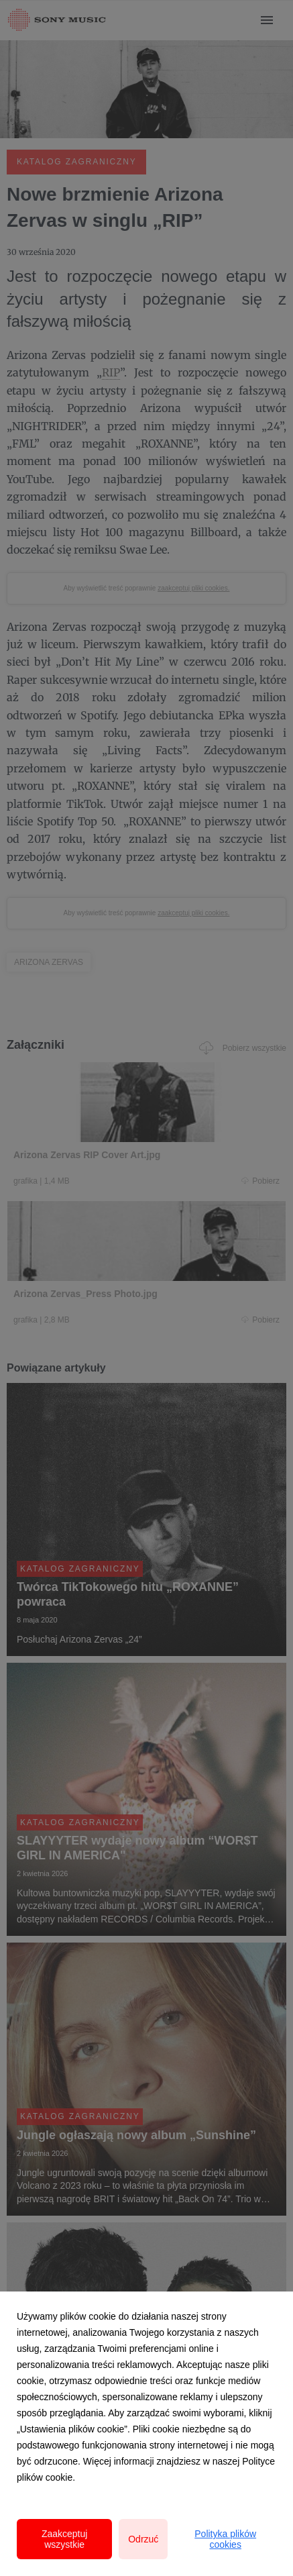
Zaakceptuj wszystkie (64, 2539)
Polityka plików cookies (225, 2539)
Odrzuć (143, 2539)
